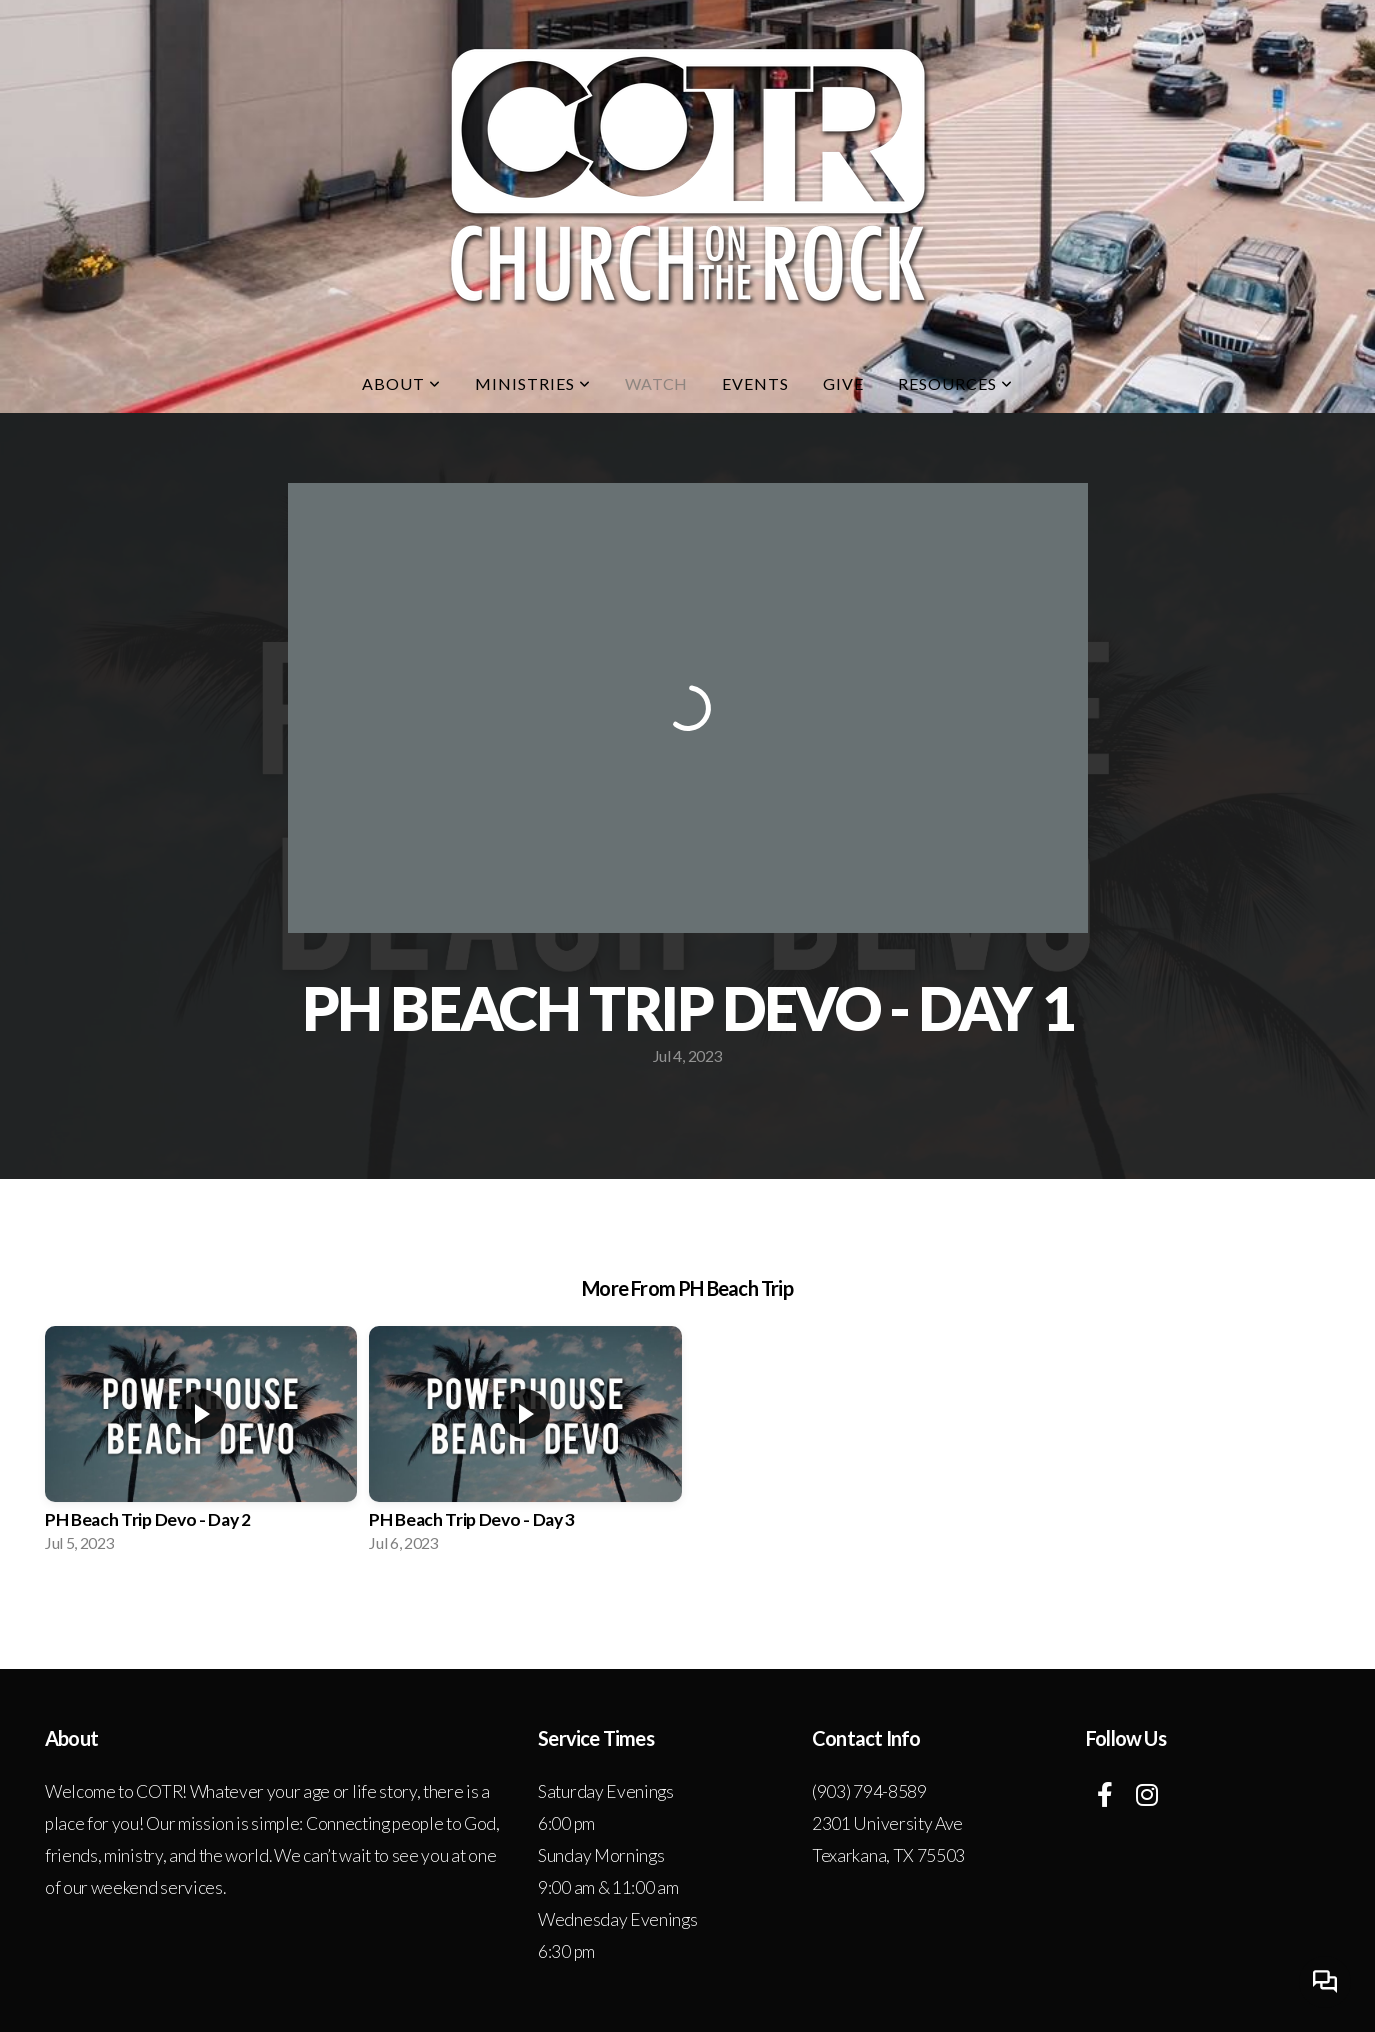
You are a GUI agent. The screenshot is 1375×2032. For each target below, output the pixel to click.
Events (755, 383)
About (401, 383)
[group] (201, 1445)
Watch (657, 383)
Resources (955, 383)
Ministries (533, 383)
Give (843, 383)
